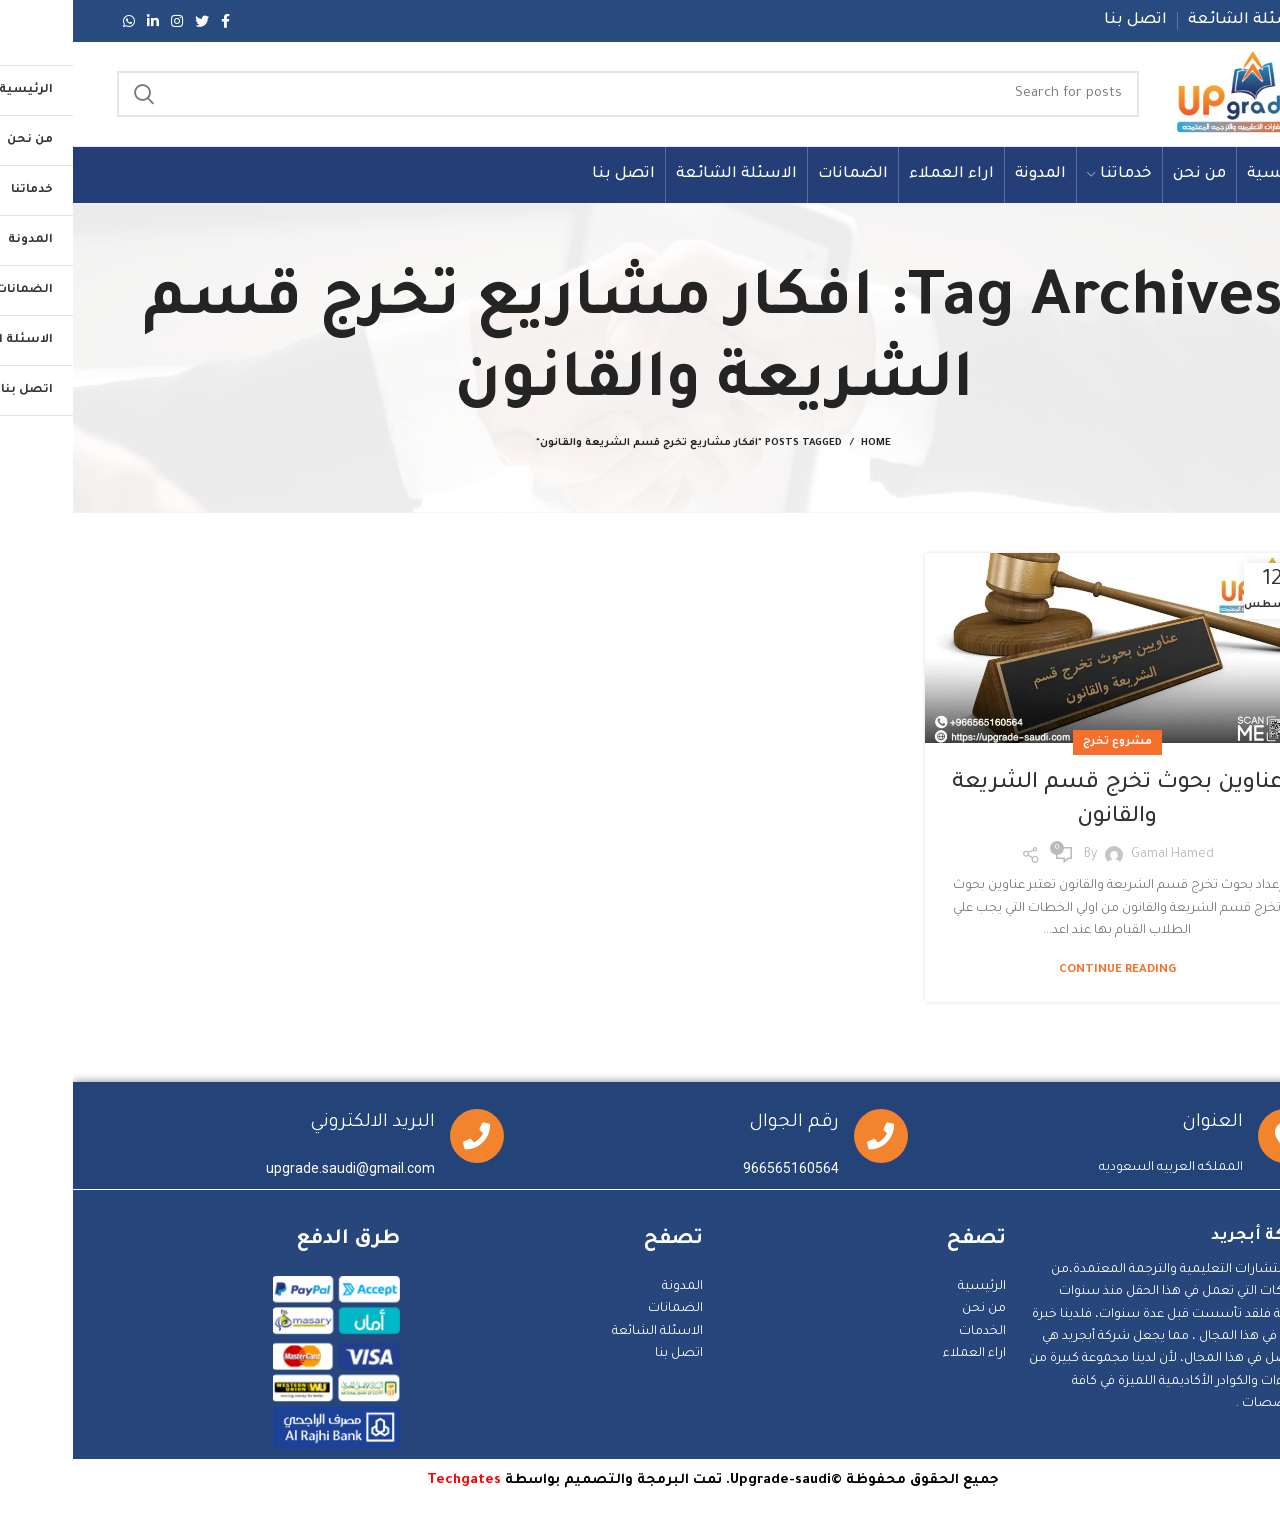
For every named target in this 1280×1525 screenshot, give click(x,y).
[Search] (555, 94)
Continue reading (1044, 970)
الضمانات (602, 1309)
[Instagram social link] (104, 21)
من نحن (911, 1309)
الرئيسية (909, 1287)
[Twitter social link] (129, 21)
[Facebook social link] (152, 21)
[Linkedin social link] (80, 21)
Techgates (391, 1480)
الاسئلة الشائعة (584, 1332)
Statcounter (1243, 1514)
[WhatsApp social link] (56, 21)
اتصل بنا (606, 1354)
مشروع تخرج (1044, 742)
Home (803, 443)
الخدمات (909, 1332)
